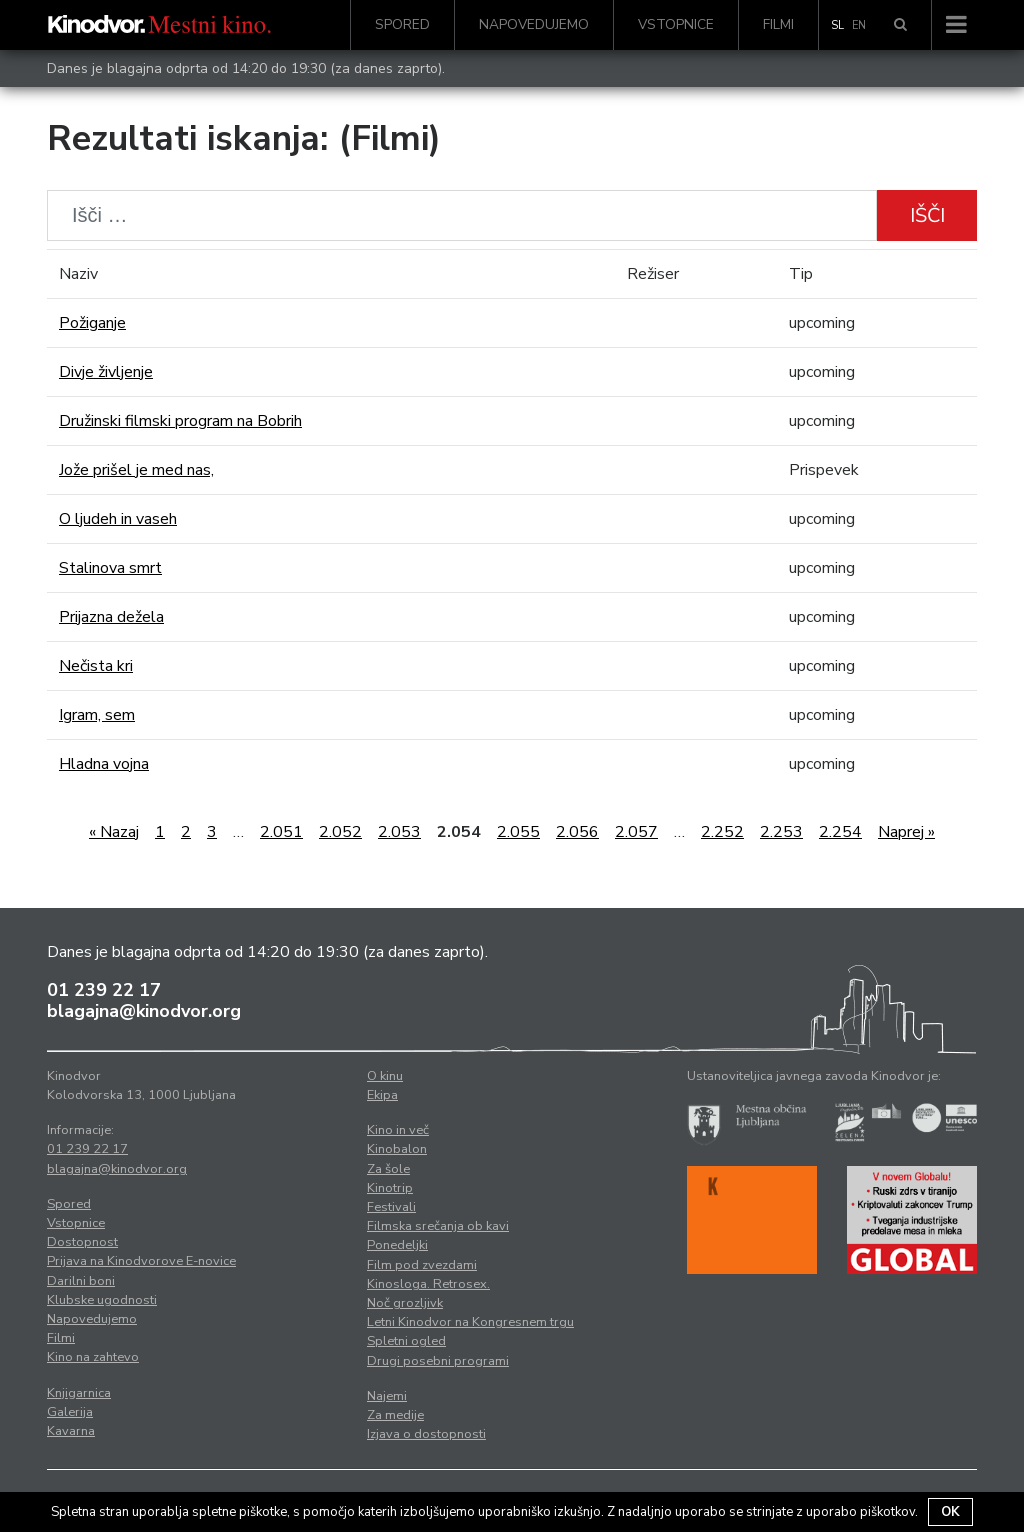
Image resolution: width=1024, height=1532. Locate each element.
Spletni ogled (406, 1341)
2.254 (840, 832)
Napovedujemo (534, 24)
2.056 (577, 832)
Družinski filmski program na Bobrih (180, 421)
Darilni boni (81, 1281)
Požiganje (92, 323)
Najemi (387, 1396)
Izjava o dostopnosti (426, 1434)
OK (950, 1512)
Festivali (391, 1207)
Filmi (778, 24)
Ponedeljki (397, 1245)
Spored (402, 24)
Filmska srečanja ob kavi (438, 1226)
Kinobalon (397, 1149)
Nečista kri (96, 666)
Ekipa (382, 1095)
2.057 (636, 832)
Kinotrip (390, 1188)
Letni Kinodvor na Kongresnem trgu (470, 1322)
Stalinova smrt (110, 568)
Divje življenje (106, 372)
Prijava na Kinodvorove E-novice (141, 1261)
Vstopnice (676, 24)
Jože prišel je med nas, (136, 470)
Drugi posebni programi (438, 1361)
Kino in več (398, 1130)
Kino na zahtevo (93, 1357)
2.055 (518, 832)
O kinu (385, 1076)
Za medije (395, 1415)
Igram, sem (97, 715)
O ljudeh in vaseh (118, 519)
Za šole (388, 1169)
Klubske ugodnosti (102, 1300)
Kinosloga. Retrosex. (428, 1284)
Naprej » (906, 832)
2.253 (781, 832)
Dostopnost (82, 1242)
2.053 (399, 832)
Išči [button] (927, 215)
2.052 (340, 832)
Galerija (70, 1412)
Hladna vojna (104, 764)
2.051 (281, 832)
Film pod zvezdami (422, 1265)
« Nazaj (114, 832)
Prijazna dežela (111, 617)
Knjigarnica (79, 1393)
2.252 (722, 832)
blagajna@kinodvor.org (144, 1011)
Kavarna (71, 1431)
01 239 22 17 (104, 990)
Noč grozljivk (405, 1303)
